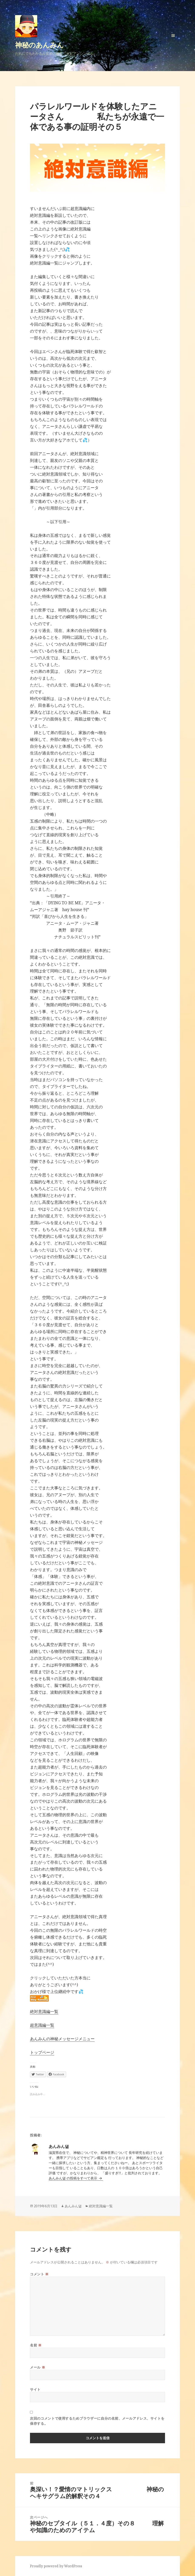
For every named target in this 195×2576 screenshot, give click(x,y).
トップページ (42, 2052)
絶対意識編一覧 (44, 2011)
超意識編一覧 (42, 2025)
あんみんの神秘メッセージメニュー (62, 2039)
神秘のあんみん (39, 44)
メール (37, 2367)
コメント (39, 2274)
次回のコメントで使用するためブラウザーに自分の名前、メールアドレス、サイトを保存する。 (97, 2421)
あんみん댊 (73, 2206)
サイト (35, 2389)
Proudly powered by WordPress (56, 2566)
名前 (36, 2345)
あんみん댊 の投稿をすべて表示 (73, 2178)
